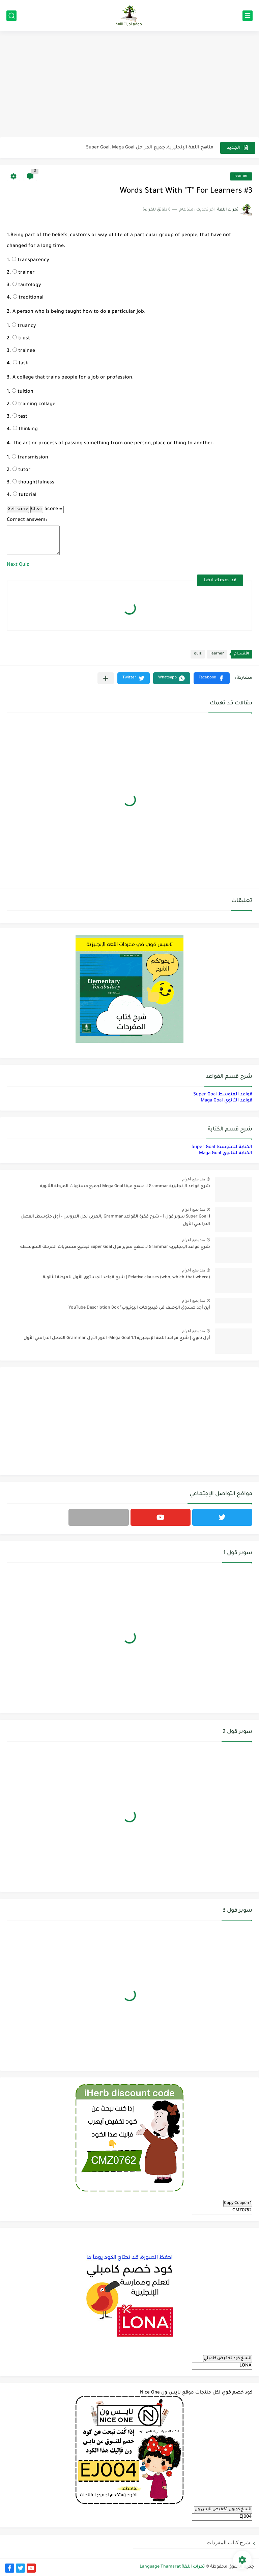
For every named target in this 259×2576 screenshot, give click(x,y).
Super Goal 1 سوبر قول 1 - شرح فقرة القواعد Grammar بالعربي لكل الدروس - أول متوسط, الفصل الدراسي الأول (115, 1220)
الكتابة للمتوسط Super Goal (222, 1147)
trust (21, 338)
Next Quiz (18, 565)
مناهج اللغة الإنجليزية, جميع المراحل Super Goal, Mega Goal (149, 147)
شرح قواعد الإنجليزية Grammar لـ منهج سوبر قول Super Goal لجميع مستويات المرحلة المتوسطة (115, 1247)
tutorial (24, 495)
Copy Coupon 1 (238, 2203)
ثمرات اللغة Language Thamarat (172, 2567)
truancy (24, 326)
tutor (21, 470)
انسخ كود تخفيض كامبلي (228, 2358)
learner (241, 176)
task (20, 363)
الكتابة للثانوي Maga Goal (225, 1153)
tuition (22, 392)
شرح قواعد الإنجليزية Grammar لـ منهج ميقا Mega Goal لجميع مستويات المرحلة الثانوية (125, 1186)
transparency (30, 260)
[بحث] (11, 15)
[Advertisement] (129, 85)
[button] (212, 678)
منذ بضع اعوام (193, 1179)
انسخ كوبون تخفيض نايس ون (223, 2509)
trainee (23, 351)
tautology (26, 285)
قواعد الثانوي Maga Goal (226, 1100)
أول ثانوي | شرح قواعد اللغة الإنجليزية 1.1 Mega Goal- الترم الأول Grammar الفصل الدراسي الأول (117, 1338)
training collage (33, 404)
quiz (197, 654)
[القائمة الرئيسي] (247, 15)
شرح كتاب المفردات (228, 2542)
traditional (28, 298)
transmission (30, 457)
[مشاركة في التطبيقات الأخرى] (105, 678)
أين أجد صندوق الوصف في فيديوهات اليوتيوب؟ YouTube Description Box (139, 1308)
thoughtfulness (33, 482)
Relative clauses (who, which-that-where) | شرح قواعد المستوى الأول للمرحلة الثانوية (126, 1277)
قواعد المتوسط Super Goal (222, 1094)
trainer (23, 273)
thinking (25, 429)
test (19, 417)
